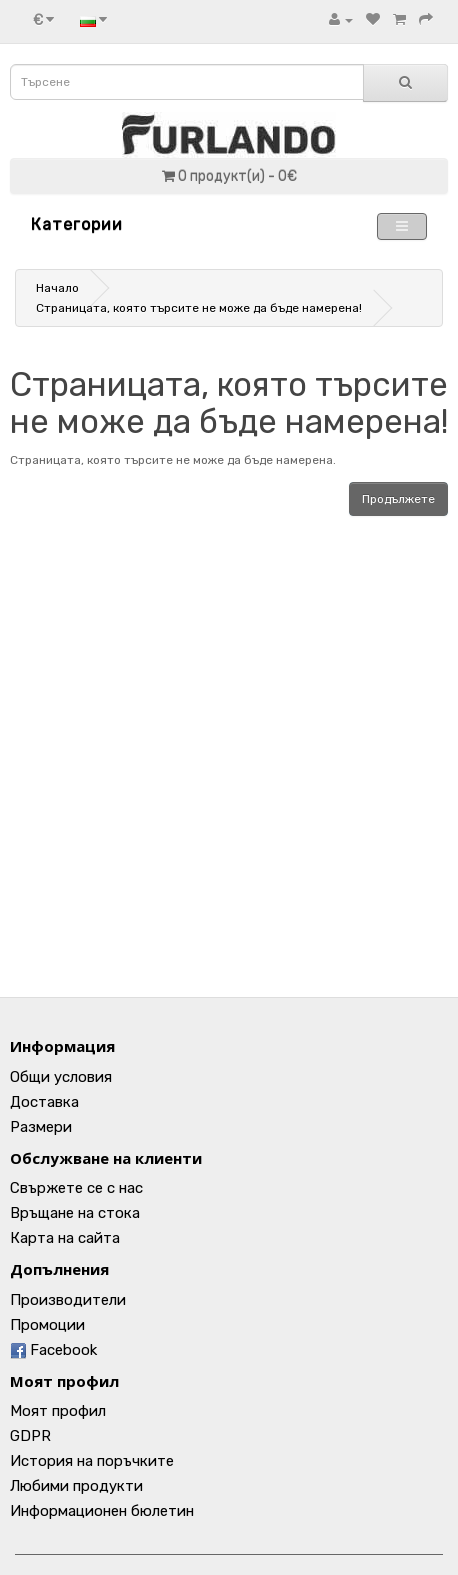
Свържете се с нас (76, 1188)
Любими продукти (76, 1486)
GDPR (30, 1436)
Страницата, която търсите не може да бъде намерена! (199, 308)
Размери (41, 1127)
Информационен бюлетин (102, 1511)
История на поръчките (92, 1461)
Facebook (53, 1350)
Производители (68, 1300)
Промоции (47, 1325)
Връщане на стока (75, 1213)
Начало (57, 288)
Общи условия (61, 1077)
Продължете (398, 499)
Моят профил (58, 1411)
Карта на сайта (65, 1238)
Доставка (44, 1102)
